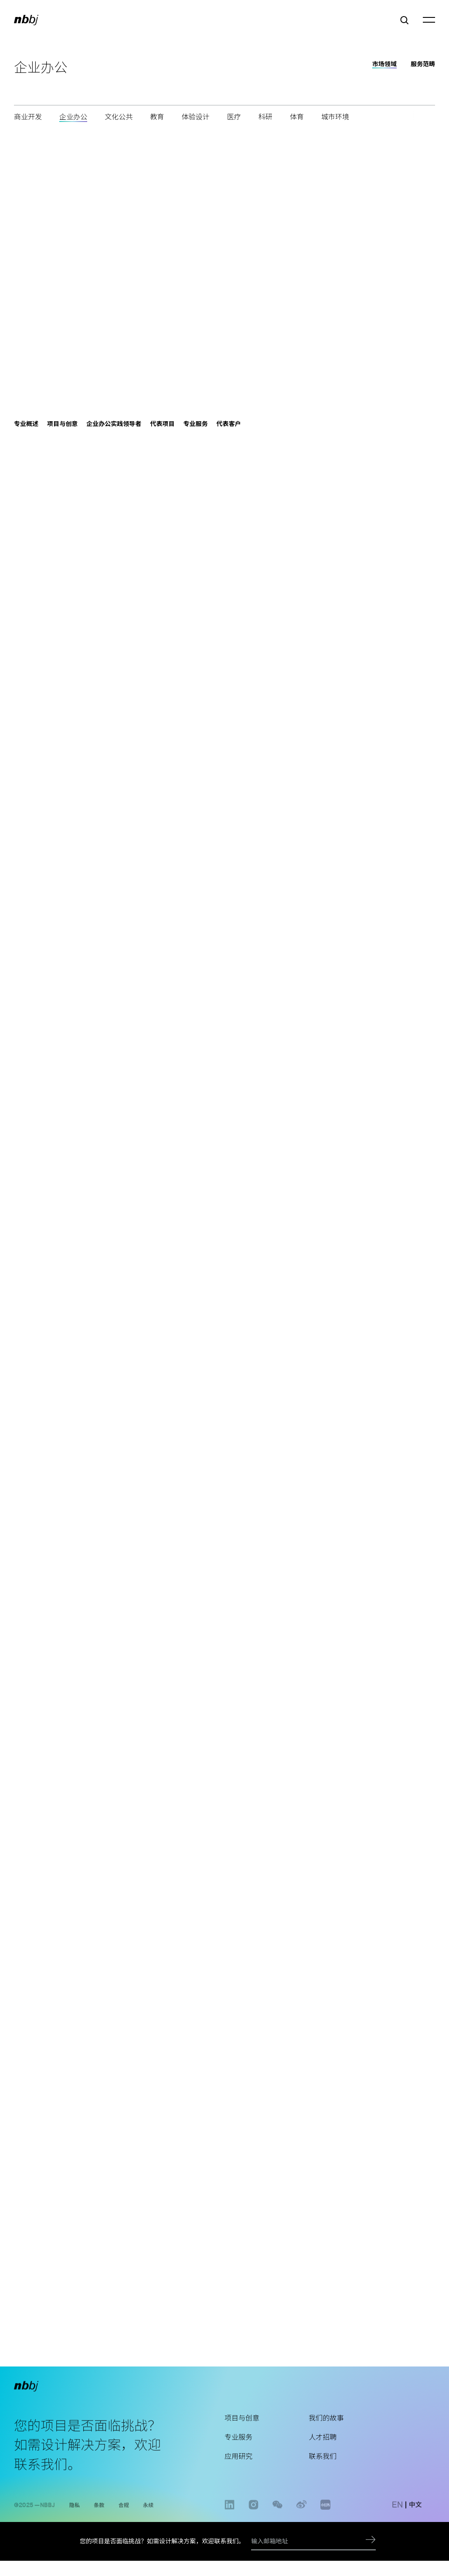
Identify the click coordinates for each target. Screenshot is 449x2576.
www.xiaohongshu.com (325, 2519)
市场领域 (384, 63)
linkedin (229, 2519)
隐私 (74, 2515)
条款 (99, 2515)
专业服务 (238, 2450)
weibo (301, 2519)
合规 (124, 2515)
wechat (277, 2519)
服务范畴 (423, 63)
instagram (253, 2519)
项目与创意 (241, 2430)
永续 (148, 2515)
